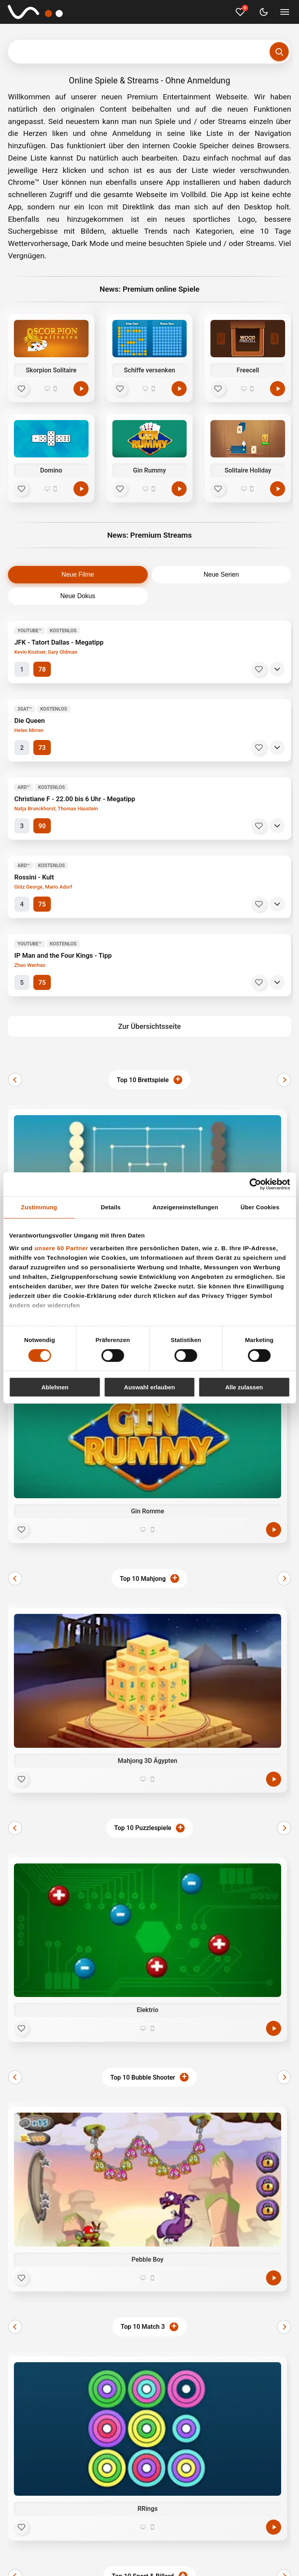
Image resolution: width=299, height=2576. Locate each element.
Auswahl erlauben (149, 1387)
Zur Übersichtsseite (149, 1026)
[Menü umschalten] (284, 12)
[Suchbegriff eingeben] (149, 52)
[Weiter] (284, 1080)
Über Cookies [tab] (260, 1207)
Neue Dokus (77, 596)
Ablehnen (54, 1387)
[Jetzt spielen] (273, 1529)
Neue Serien (221, 574)
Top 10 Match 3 (143, 2326)
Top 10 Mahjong (143, 1578)
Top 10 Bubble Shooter (142, 2077)
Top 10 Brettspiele (143, 1080)
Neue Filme (78, 574)
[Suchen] (279, 51)
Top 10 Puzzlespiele (143, 1828)
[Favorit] (21, 388)
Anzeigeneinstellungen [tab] (185, 1207)
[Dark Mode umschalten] (263, 12)
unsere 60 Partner (61, 1247)
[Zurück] (15, 1080)
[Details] (277, 669)
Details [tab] (111, 1207)
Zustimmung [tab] (39, 1207)
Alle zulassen (244, 1387)
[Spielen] (81, 388)
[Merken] (258, 669)
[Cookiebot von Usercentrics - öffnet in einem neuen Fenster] (255, 1184)
